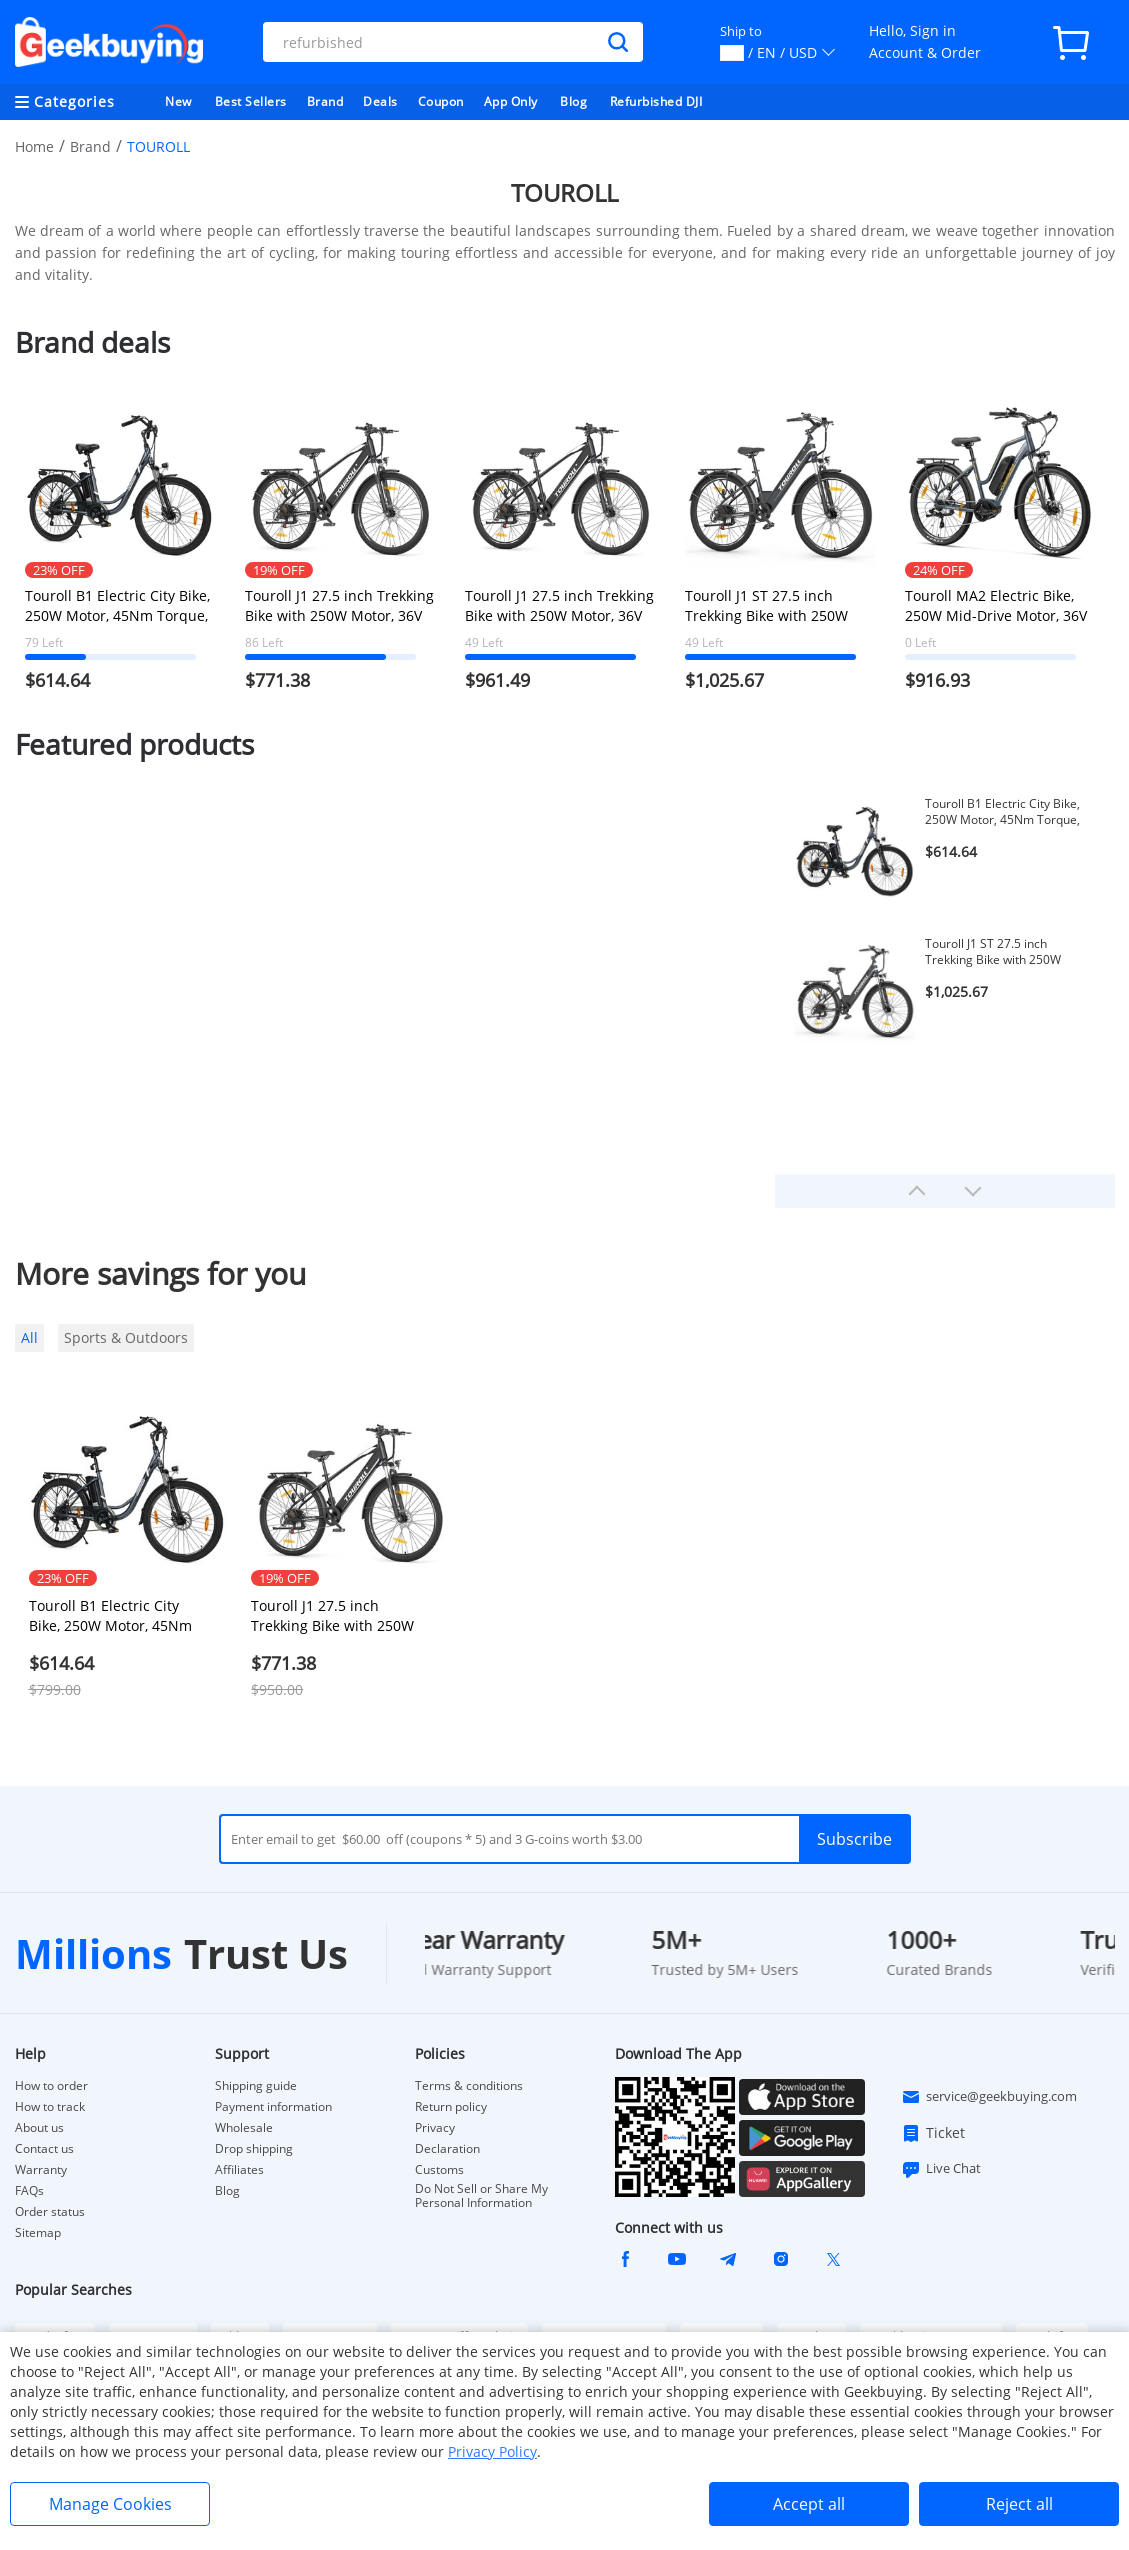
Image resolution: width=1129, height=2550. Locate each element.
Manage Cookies (110, 2504)
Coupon (441, 101)
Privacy (435, 2128)
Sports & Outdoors (126, 1337)
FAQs (29, 2191)
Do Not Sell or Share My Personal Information (481, 2196)
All (29, 1337)
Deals (380, 101)
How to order (51, 2086)
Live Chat (941, 2169)
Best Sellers (251, 101)
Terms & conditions (469, 2086)
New (178, 101)
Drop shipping (254, 2149)
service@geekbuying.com (989, 2097)
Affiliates (239, 2170)
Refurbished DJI (656, 101)
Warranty (41, 2170)
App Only (511, 101)
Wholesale (244, 2128)
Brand (325, 101)
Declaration (447, 2149)
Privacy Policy (492, 2451)
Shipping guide (256, 2086)
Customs (439, 2170)
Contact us (44, 2149)
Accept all (809, 2504)
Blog (573, 101)
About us (39, 2128)
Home (34, 146)
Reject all (1019, 2504)
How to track (50, 2107)
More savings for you (160, 1273)
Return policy (451, 2107)
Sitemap (38, 2232)
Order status (50, 2212)
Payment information (273, 2107)
